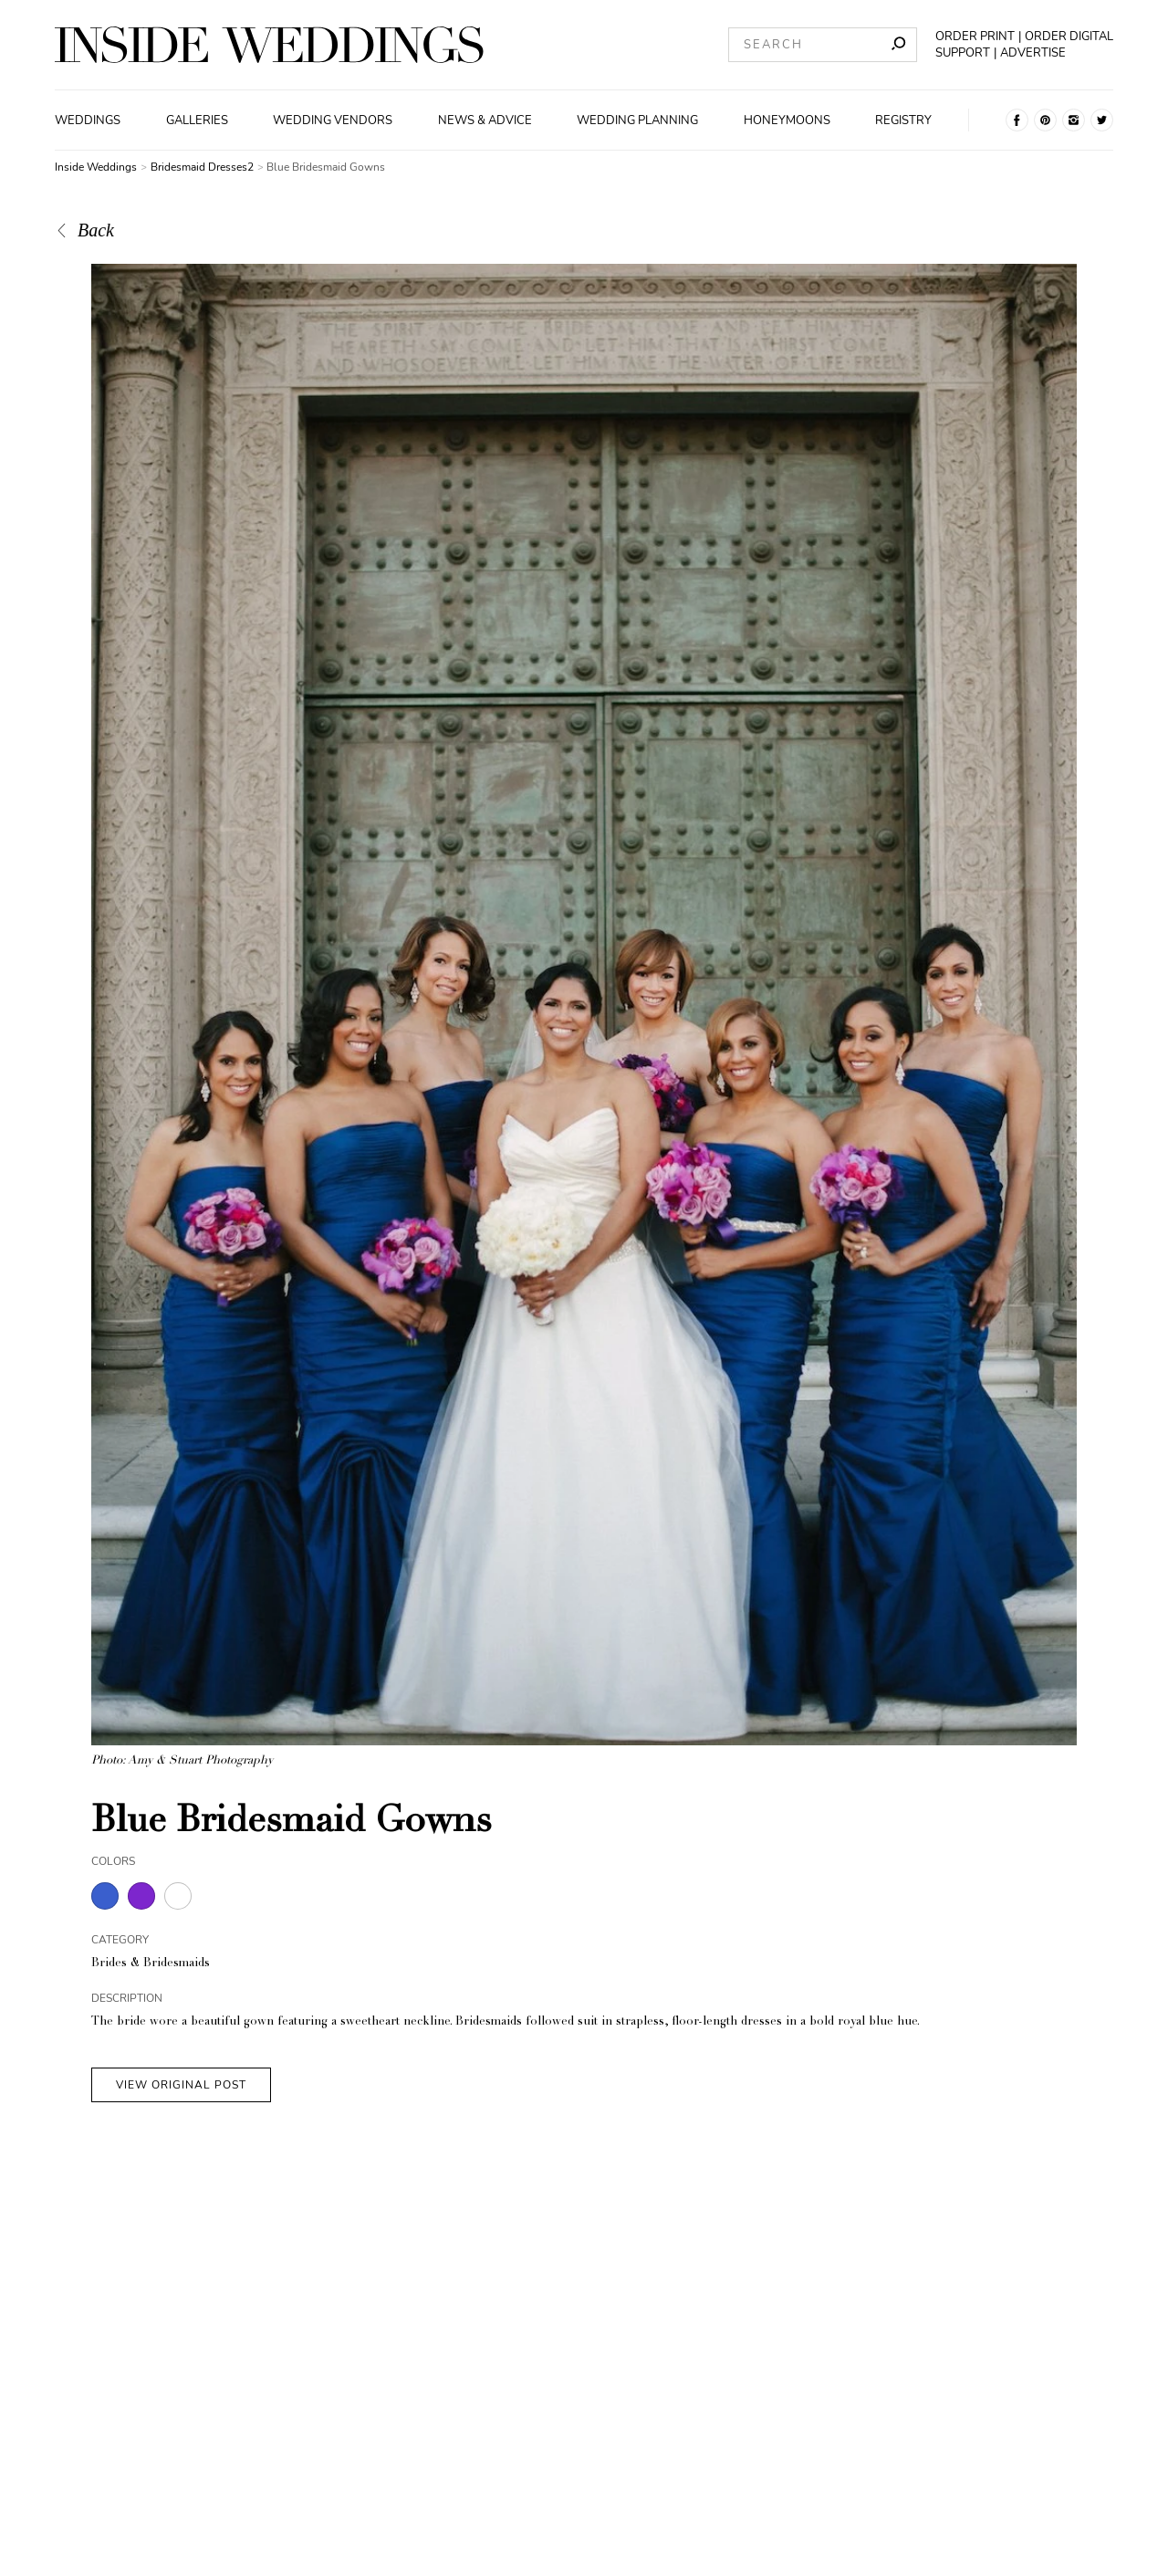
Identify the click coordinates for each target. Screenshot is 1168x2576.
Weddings (87, 120)
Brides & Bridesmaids (150, 1964)
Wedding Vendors (332, 120)
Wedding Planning (637, 120)
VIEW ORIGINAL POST (181, 2085)
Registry (903, 120)
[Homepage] (269, 44)
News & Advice (485, 120)
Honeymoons (787, 120)
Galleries (197, 120)
